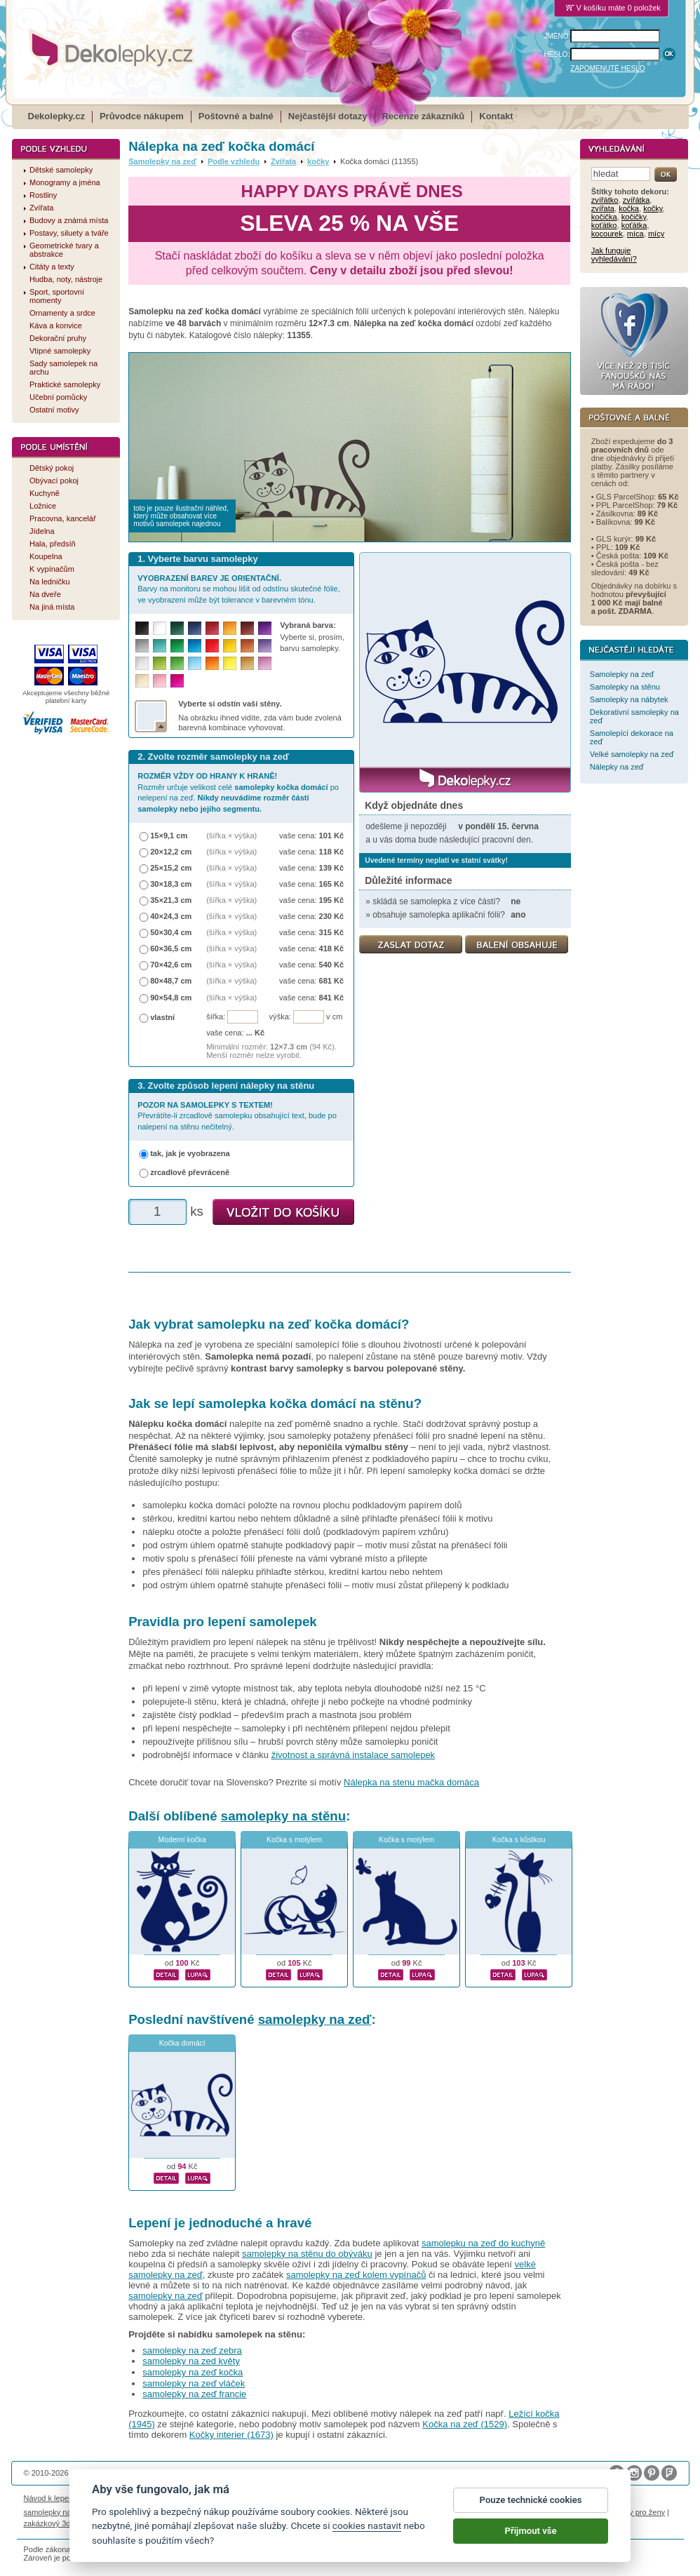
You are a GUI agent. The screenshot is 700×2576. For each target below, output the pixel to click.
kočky (318, 161)
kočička (604, 217)
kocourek (607, 233)
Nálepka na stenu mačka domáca (411, 1782)
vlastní (162, 1017)
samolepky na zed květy (191, 2361)
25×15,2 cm (170, 868)
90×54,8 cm (170, 997)
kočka (629, 208)
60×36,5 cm (170, 948)
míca (635, 233)
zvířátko (605, 200)
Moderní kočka (182, 1840)
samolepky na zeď (315, 2019)
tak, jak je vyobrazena (190, 1153)
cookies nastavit (366, 2525)
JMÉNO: (557, 36)
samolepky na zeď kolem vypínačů (356, 2274)
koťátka (634, 225)
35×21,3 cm (170, 900)
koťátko (604, 225)
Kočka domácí (182, 2043)
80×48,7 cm (170, 981)
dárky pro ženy (639, 2512)
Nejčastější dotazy (328, 116)
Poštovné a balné (236, 116)
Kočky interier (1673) (231, 2434)
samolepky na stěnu (283, 1816)
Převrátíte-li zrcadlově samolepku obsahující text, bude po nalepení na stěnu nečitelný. (237, 1116)
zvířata (602, 208)
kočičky (633, 217)
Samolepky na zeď (162, 161)
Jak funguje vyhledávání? (614, 254)
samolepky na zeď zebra (192, 2350)
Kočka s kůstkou (519, 1840)
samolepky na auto (56, 2512)
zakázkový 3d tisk (54, 2523)
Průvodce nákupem (142, 116)
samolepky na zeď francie (194, 2394)
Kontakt (496, 116)
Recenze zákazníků (423, 116)
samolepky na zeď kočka (192, 2372)
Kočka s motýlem (294, 1840)
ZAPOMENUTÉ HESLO (607, 68)
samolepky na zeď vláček (193, 2383)
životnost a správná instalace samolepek (353, 1755)
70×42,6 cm (170, 964)
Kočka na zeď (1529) (464, 2424)
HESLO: (557, 54)
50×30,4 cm (170, 932)
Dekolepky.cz (56, 116)
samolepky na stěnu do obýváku (307, 2253)
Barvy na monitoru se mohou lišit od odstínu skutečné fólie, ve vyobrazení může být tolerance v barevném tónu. (238, 589)
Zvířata (283, 161)
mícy (656, 233)
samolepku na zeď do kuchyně (483, 2243)
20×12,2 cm (170, 851)
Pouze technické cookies (531, 2500)
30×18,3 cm (170, 884)
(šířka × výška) (231, 835)
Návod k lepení (50, 2498)
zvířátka (636, 200)
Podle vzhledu (234, 161)
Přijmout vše (531, 2530)
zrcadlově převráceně (189, 1172)
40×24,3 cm (170, 916)
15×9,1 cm (168, 835)
